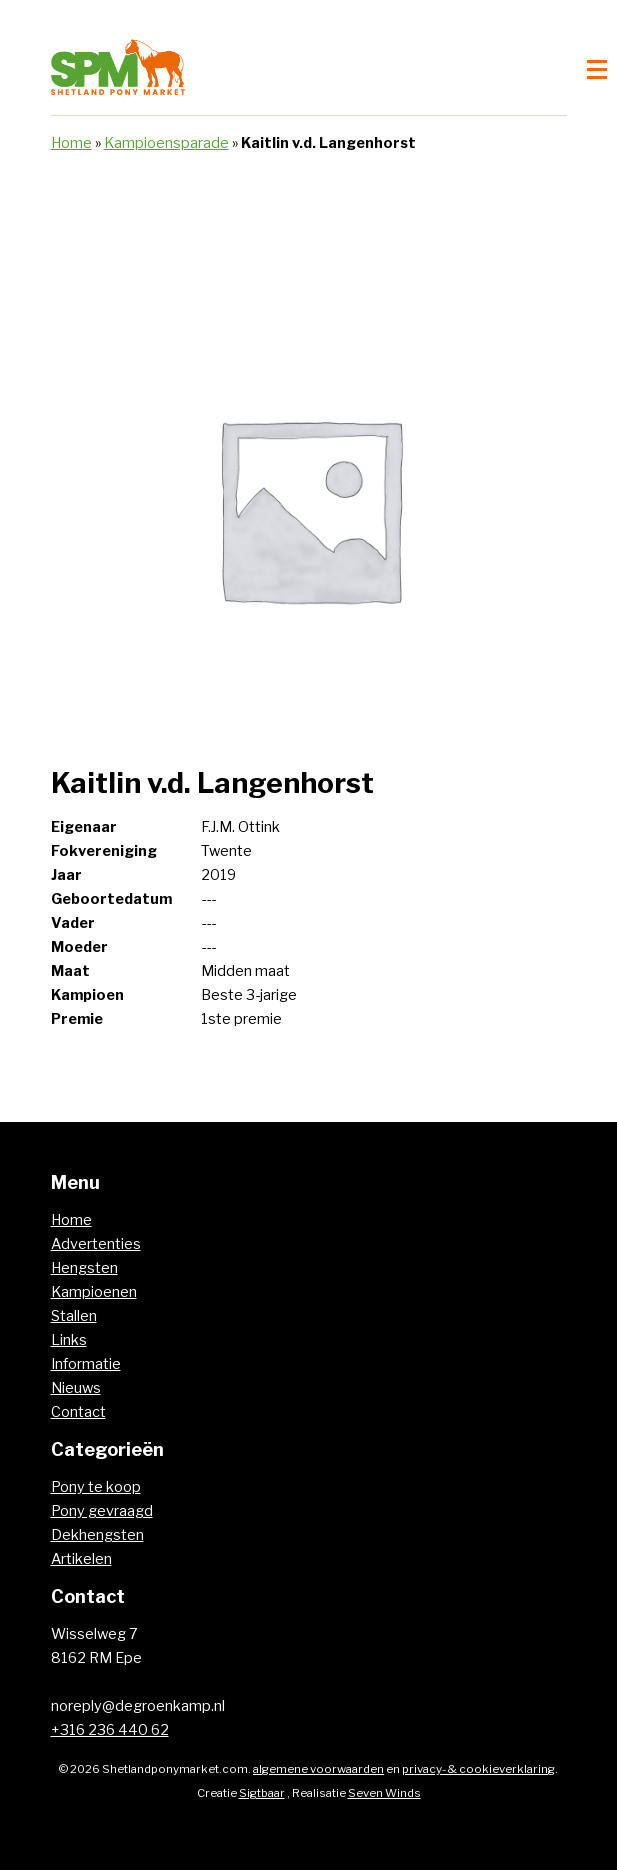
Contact (78, 1412)
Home (71, 143)
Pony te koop (96, 1487)
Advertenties (96, 1244)
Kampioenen (94, 1292)
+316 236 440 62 (110, 1730)
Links (69, 1340)
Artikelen (81, 1559)
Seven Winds (384, 1793)
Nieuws (76, 1388)
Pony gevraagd (102, 1511)
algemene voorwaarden (318, 1769)
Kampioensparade (166, 143)
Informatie (86, 1364)
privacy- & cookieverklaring (478, 1769)
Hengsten (84, 1268)
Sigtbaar (262, 1793)
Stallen (74, 1316)
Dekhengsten (97, 1535)
